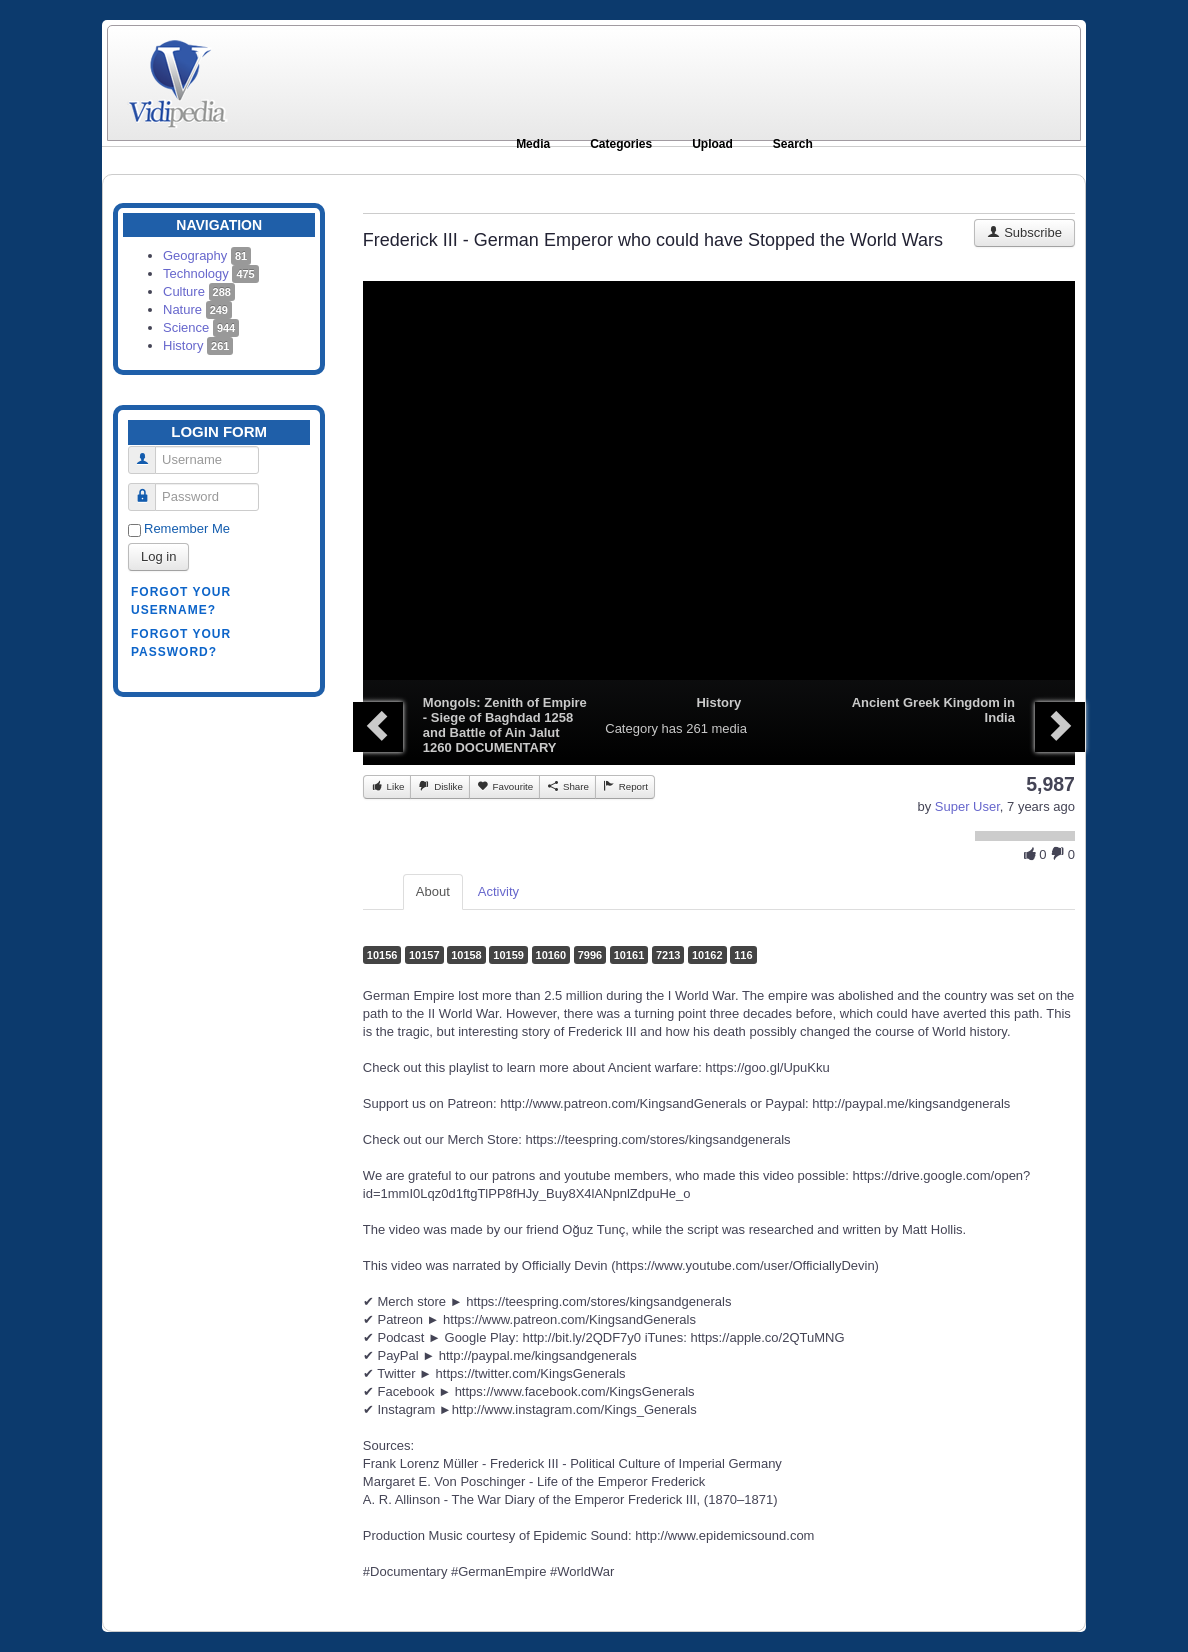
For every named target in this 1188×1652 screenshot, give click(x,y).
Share (567, 786)
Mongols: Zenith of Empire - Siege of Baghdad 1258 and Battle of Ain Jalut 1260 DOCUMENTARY (505, 725)
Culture (199, 291)
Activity (498, 891)
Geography (207, 255)
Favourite (504, 786)
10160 (551, 955)
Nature (197, 309)
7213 (668, 955)
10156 (382, 955)
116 (743, 955)
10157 (424, 955)
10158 (466, 955)
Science (201, 327)
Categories (621, 144)
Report (625, 786)
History (198, 345)
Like (387, 786)
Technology (211, 273)
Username (149, 451)
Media (533, 144)
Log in (158, 556)
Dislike (439, 786)
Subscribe (1024, 232)
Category (631, 728)
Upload (712, 144)
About (433, 891)
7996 (590, 955)
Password (149, 488)
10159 (508, 955)
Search (793, 144)
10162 (707, 955)
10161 (629, 955)
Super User (967, 806)
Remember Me (187, 528)
